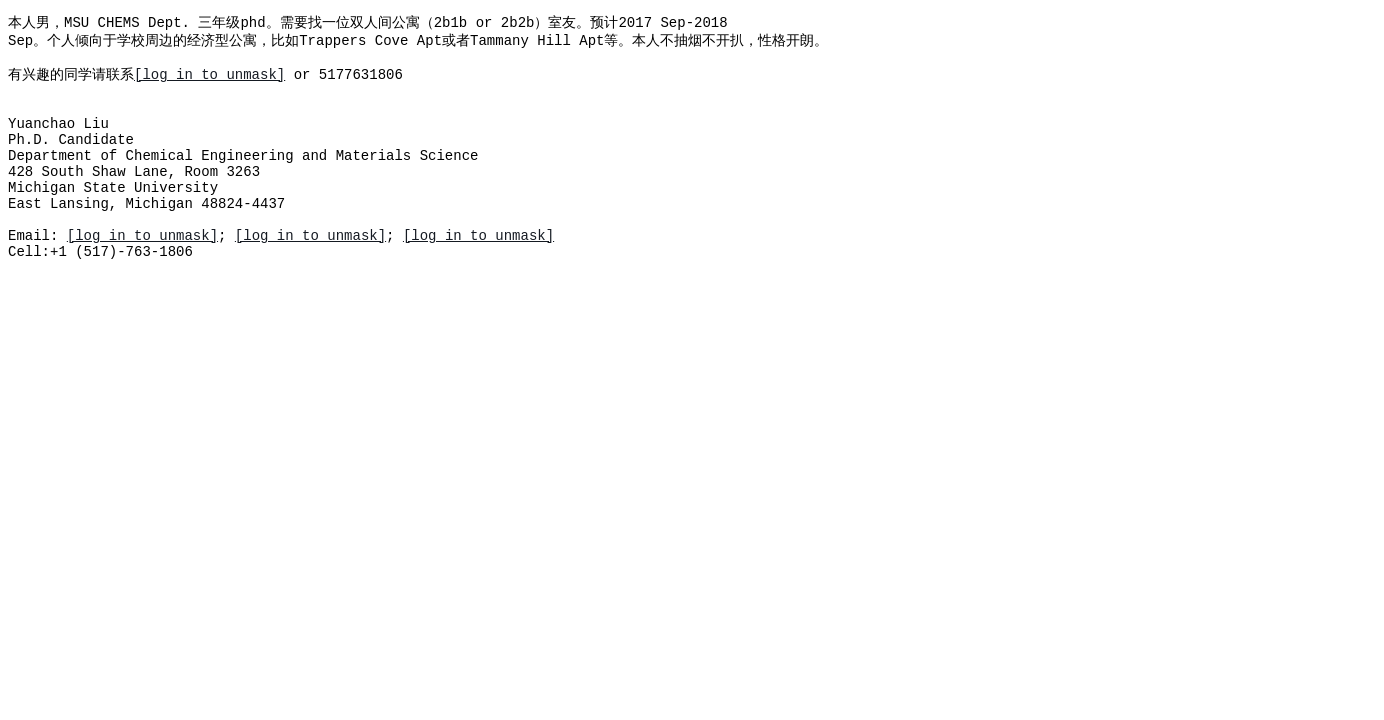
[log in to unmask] (209, 82)
